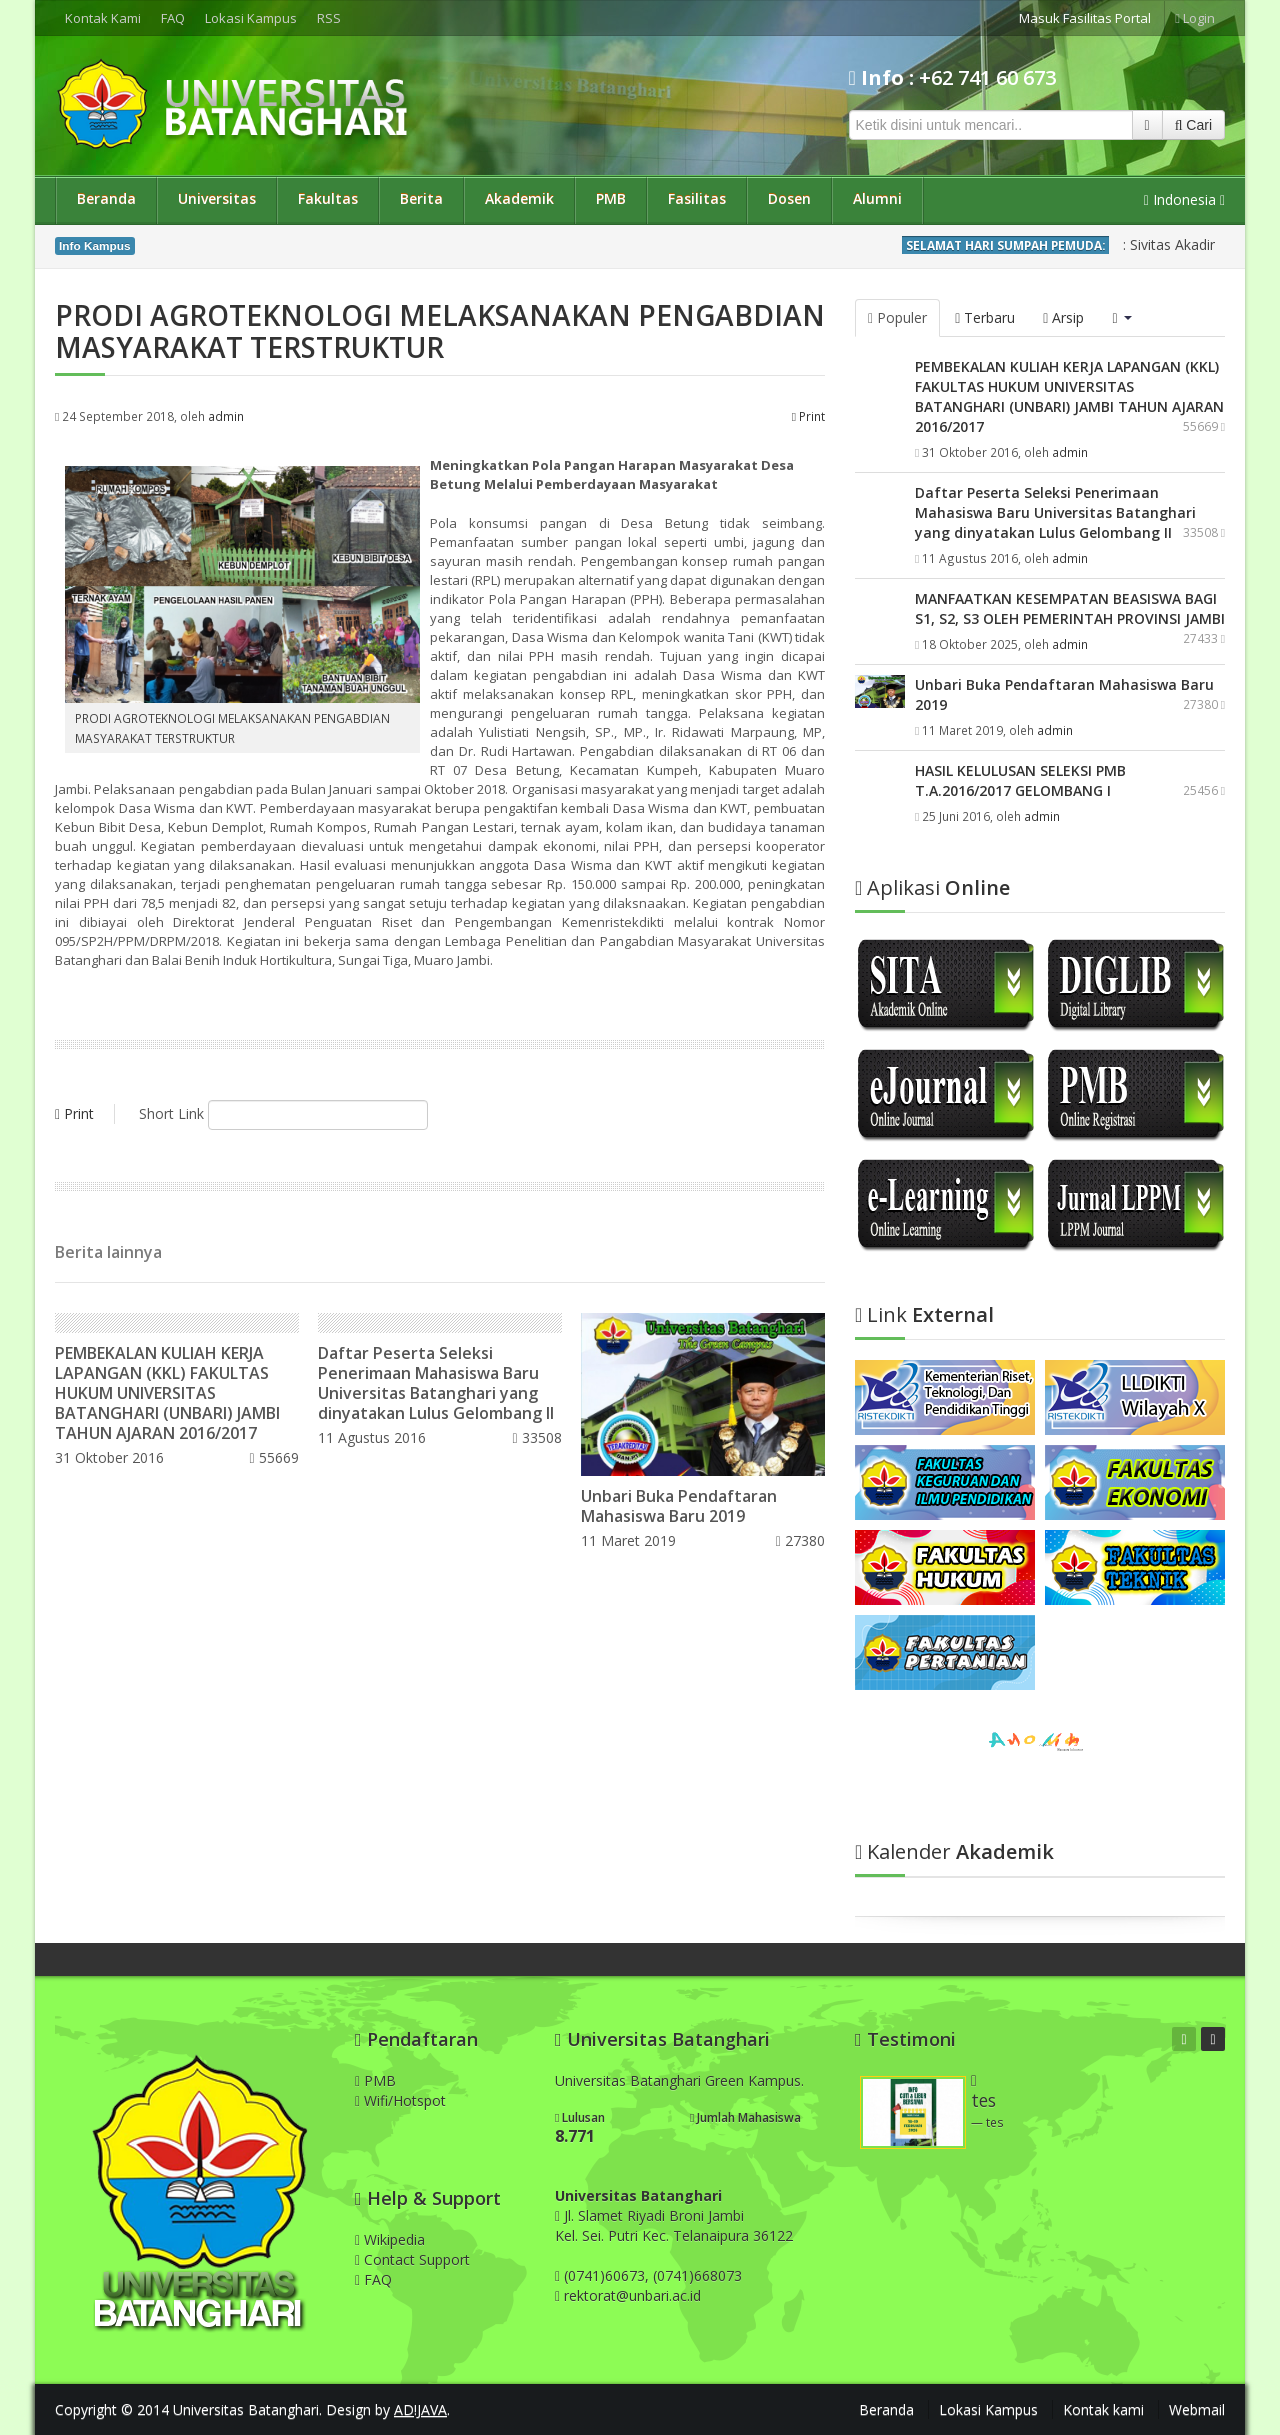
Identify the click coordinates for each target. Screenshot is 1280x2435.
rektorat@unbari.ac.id (632, 2295)
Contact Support (412, 2259)
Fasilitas (697, 198)
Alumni (877, 198)
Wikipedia (390, 2239)
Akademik (519, 198)
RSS (329, 18)
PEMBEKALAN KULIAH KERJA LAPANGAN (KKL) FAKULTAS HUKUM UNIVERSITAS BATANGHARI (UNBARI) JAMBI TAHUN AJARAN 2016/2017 (167, 1393)
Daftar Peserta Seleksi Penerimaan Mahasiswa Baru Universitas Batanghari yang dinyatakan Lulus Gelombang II (436, 1383)
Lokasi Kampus (251, 18)
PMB (611, 198)
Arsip (1063, 317)
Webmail (1197, 2409)
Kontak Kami (103, 18)
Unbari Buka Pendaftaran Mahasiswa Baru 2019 (679, 1506)
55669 (273, 1457)
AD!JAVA (420, 2409)
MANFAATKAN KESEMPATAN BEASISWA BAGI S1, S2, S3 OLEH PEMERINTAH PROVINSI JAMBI (1070, 608)
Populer (897, 317)
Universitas (217, 198)
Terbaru (985, 317)
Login (1195, 18)
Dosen (789, 198)
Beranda (106, 198)
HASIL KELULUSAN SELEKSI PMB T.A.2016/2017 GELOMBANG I (1020, 780)
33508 (537, 1437)
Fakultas (328, 198)
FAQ (173, 18)
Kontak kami (1103, 2409)
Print (808, 416)
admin (226, 416)
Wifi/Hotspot (400, 2100)
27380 (800, 1540)
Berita (421, 198)
